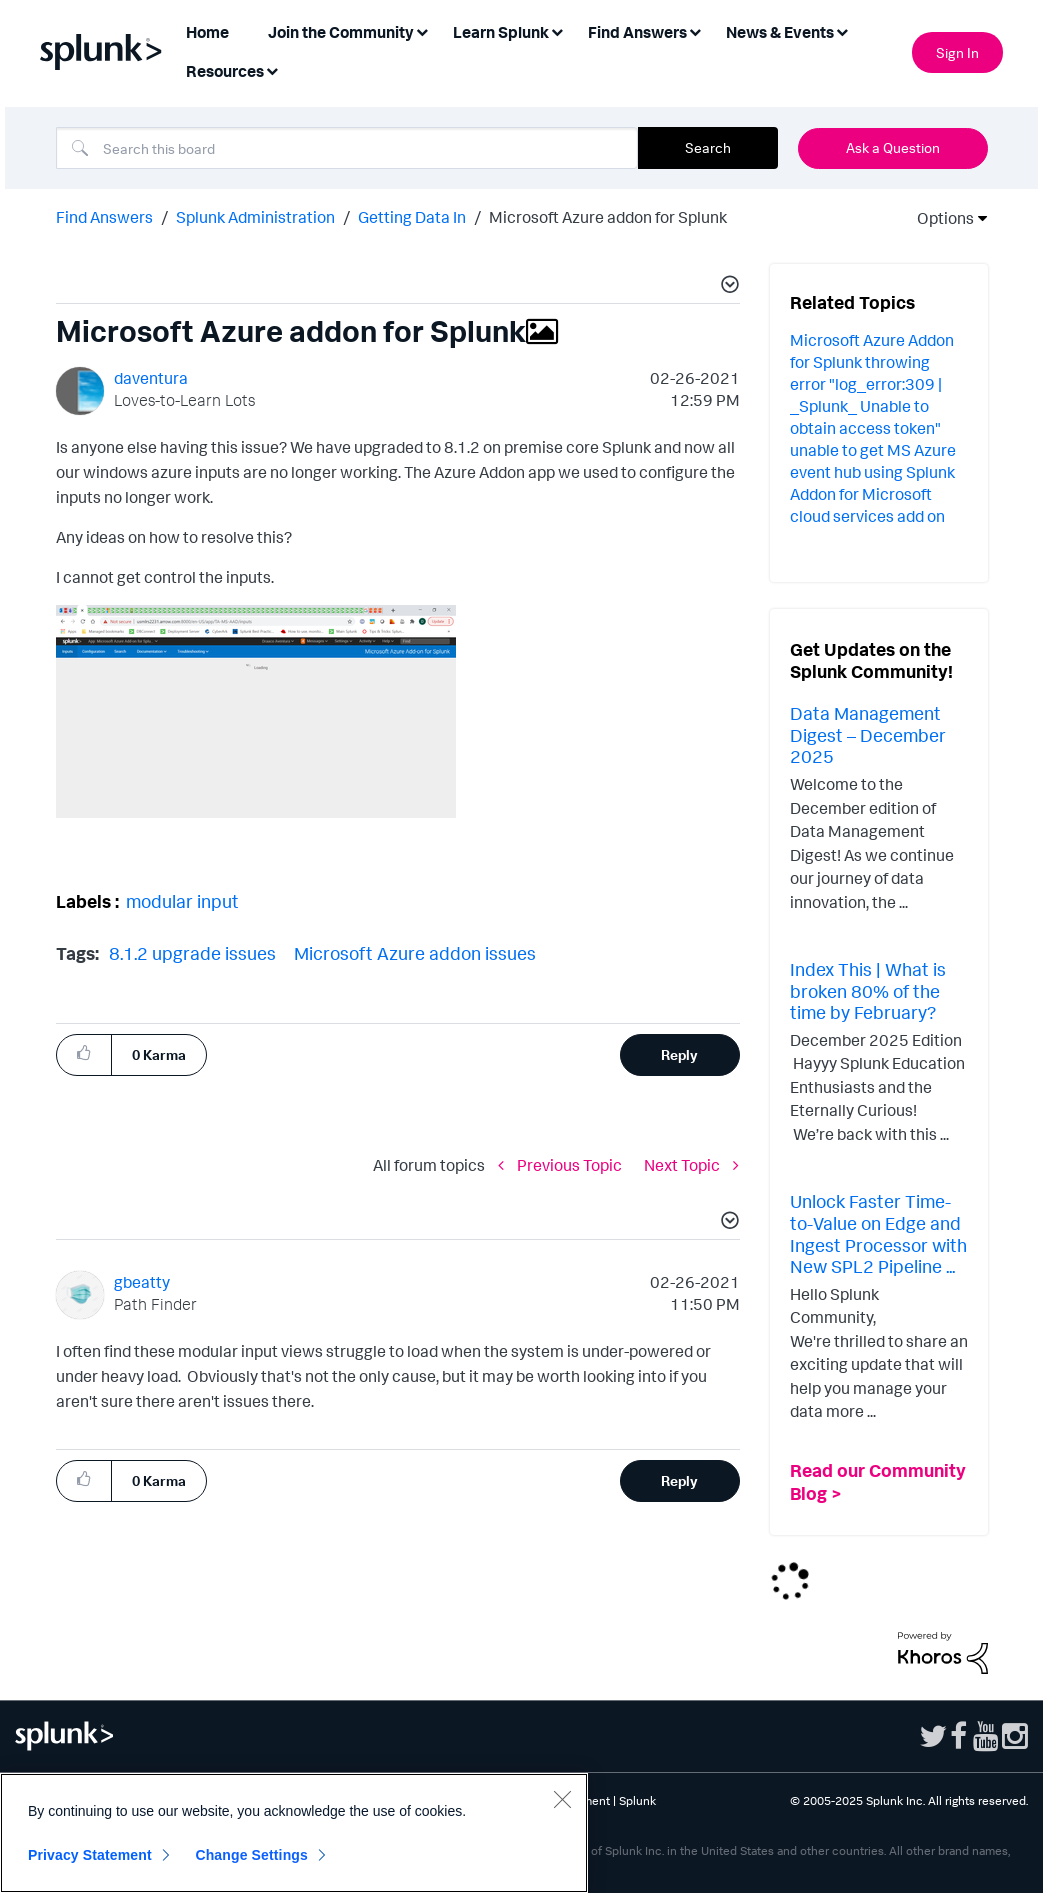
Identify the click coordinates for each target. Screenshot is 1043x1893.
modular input (182, 901)
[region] (294, 1833)
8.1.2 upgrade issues (192, 953)
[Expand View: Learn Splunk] (557, 30)
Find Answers (104, 217)
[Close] (562, 1799)
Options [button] (939, 218)
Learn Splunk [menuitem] (501, 32)
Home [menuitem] (207, 32)
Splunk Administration (255, 217)
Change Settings (251, 1855)
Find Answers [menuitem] (637, 32)
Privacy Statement (90, 1855)
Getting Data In (412, 217)
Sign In (957, 52)
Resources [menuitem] (225, 71)
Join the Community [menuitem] (341, 32)
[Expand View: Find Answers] (695, 30)
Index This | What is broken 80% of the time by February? (868, 990)
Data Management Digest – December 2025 (868, 734)
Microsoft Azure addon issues (415, 953)
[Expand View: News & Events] (842, 30)
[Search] (347, 148)
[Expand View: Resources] (272, 69)
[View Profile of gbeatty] (142, 1282)
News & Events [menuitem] (780, 32)
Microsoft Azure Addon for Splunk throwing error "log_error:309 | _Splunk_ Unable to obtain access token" (872, 384)
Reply (679, 1054)
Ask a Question (893, 147)
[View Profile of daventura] (151, 378)
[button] (727, 287)
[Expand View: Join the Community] (422, 30)
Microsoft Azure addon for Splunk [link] (608, 217)
